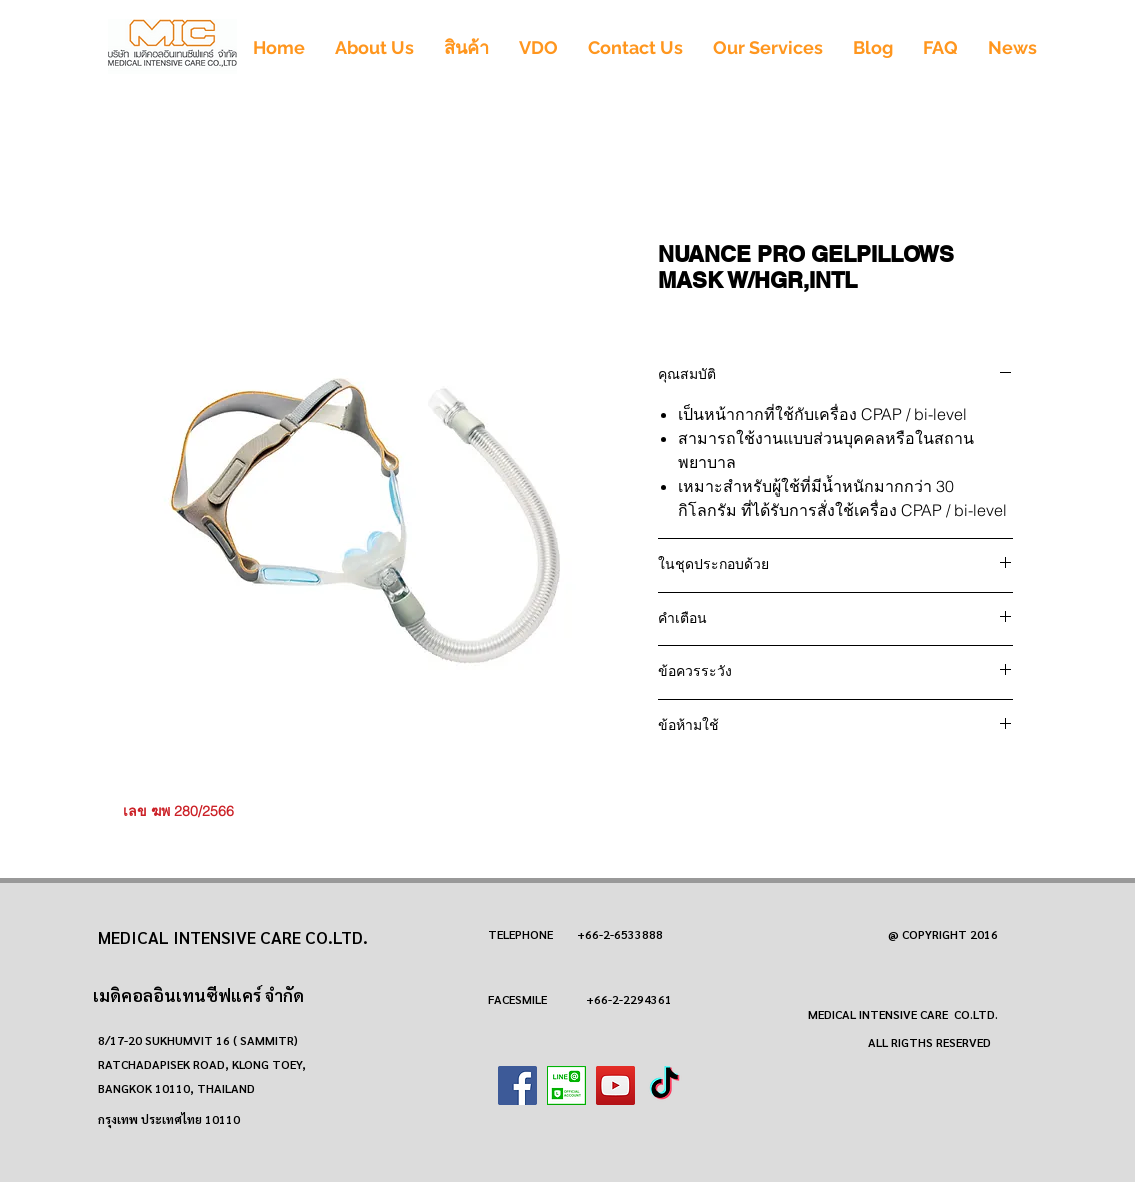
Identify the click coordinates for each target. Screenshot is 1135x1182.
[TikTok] (664, 1085)
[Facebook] (517, 1085)
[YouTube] (615, 1085)
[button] (466, 47)
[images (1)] (566, 1085)
